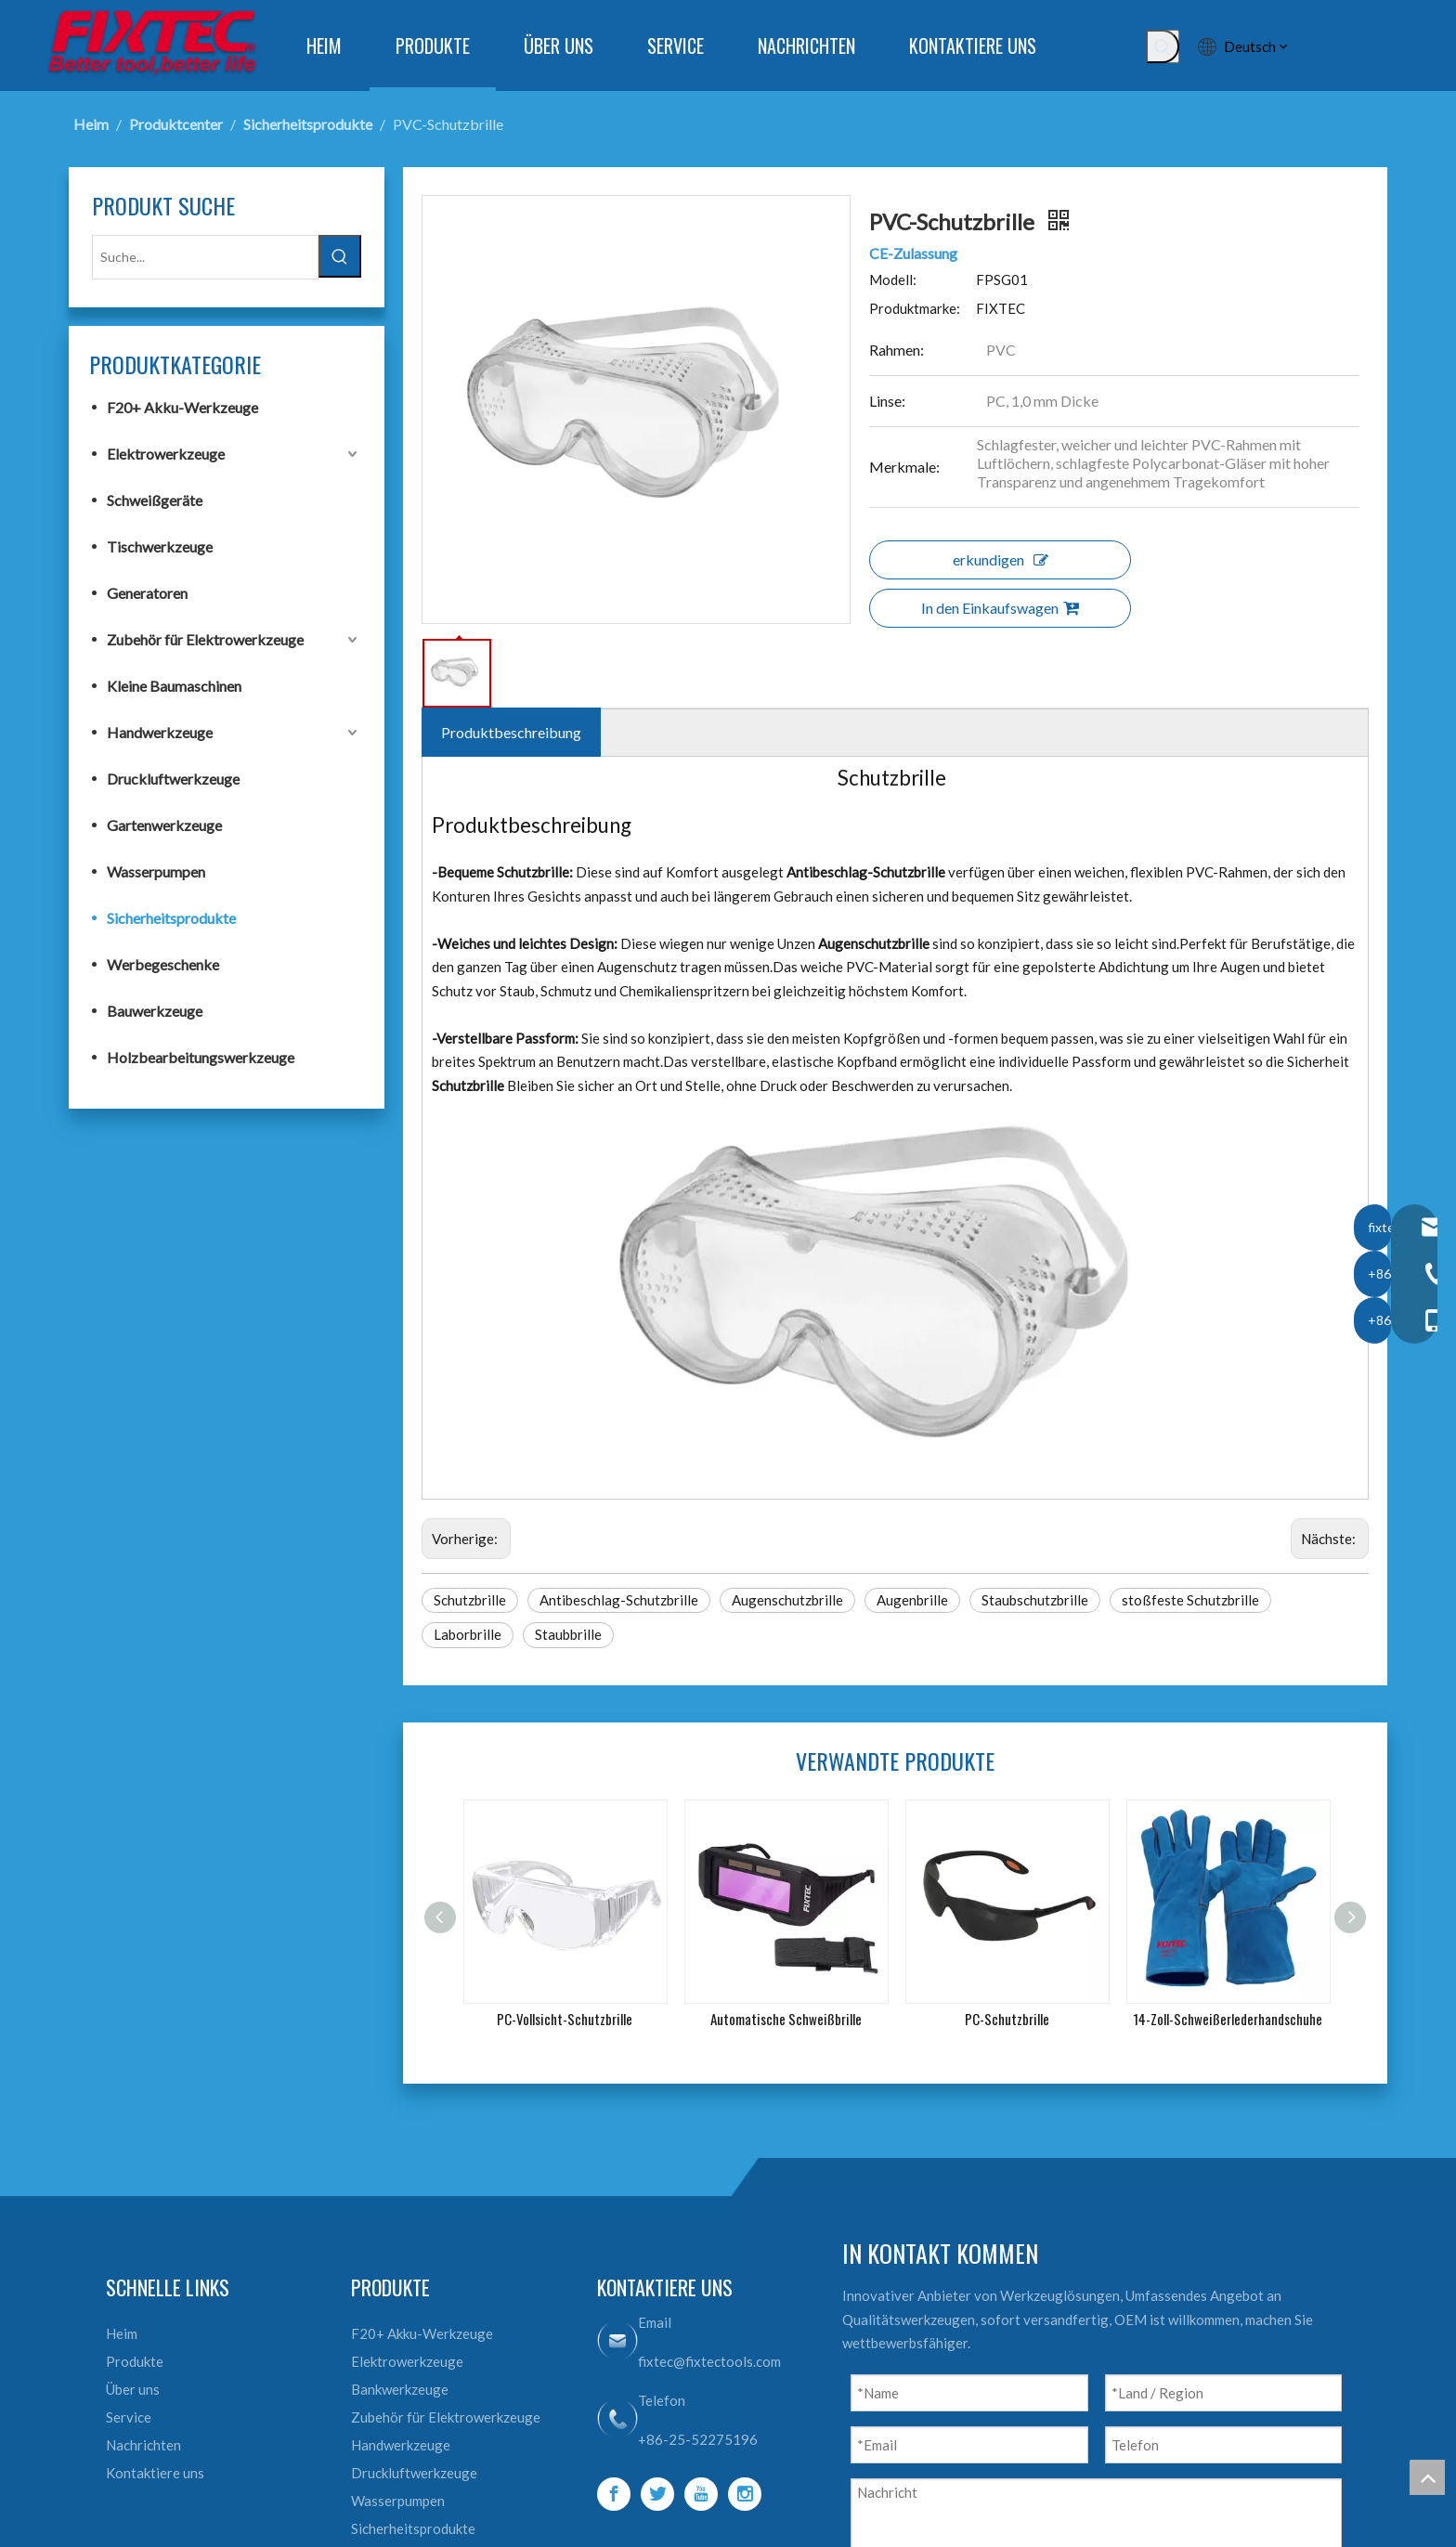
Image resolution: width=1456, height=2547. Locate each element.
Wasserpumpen (156, 871)
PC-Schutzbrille (1007, 2018)
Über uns (133, 2389)
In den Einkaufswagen (1000, 608)
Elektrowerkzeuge (166, 453)
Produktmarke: (914, 308)
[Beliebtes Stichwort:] (1162, 46)
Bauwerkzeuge (154, 1011)
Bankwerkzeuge (399, 2389)
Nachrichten (143, 2445)
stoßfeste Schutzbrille (1190, 1600)
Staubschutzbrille (1035, 1600)
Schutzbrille (470, 1600)
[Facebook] (613, 2494)
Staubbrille (568, 1634)
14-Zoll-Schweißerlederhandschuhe (1227, 2018)
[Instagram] (744, 2494)
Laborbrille (467, 1634)
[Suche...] (205, 257)
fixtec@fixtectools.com (709, 2361)
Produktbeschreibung (511, 732)
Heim (121, 2333)
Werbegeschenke (163, 964)
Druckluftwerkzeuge (173, 778)
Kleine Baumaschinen (174, 686)
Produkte (134, 2361)
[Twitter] (657, 2494)
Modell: (892, 279)
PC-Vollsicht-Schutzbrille (564, 2018)
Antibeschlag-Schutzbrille (619, 1600)
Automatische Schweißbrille (786, 2018)
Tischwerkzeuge (160, 546)
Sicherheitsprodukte (171, 918)
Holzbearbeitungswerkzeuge (200, 1057)
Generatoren (147, 593)
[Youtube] (701, 2494)
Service (128, 2417)
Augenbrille (912, 1600)
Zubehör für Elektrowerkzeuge (205, 639)
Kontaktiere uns (155, 2472)
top (1427, 2477)
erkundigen (1000, 559)
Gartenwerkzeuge (164, 825)
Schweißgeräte (154, 500)
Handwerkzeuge (160, 732)
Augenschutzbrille (787, 1600)
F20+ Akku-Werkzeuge (182, 407)
